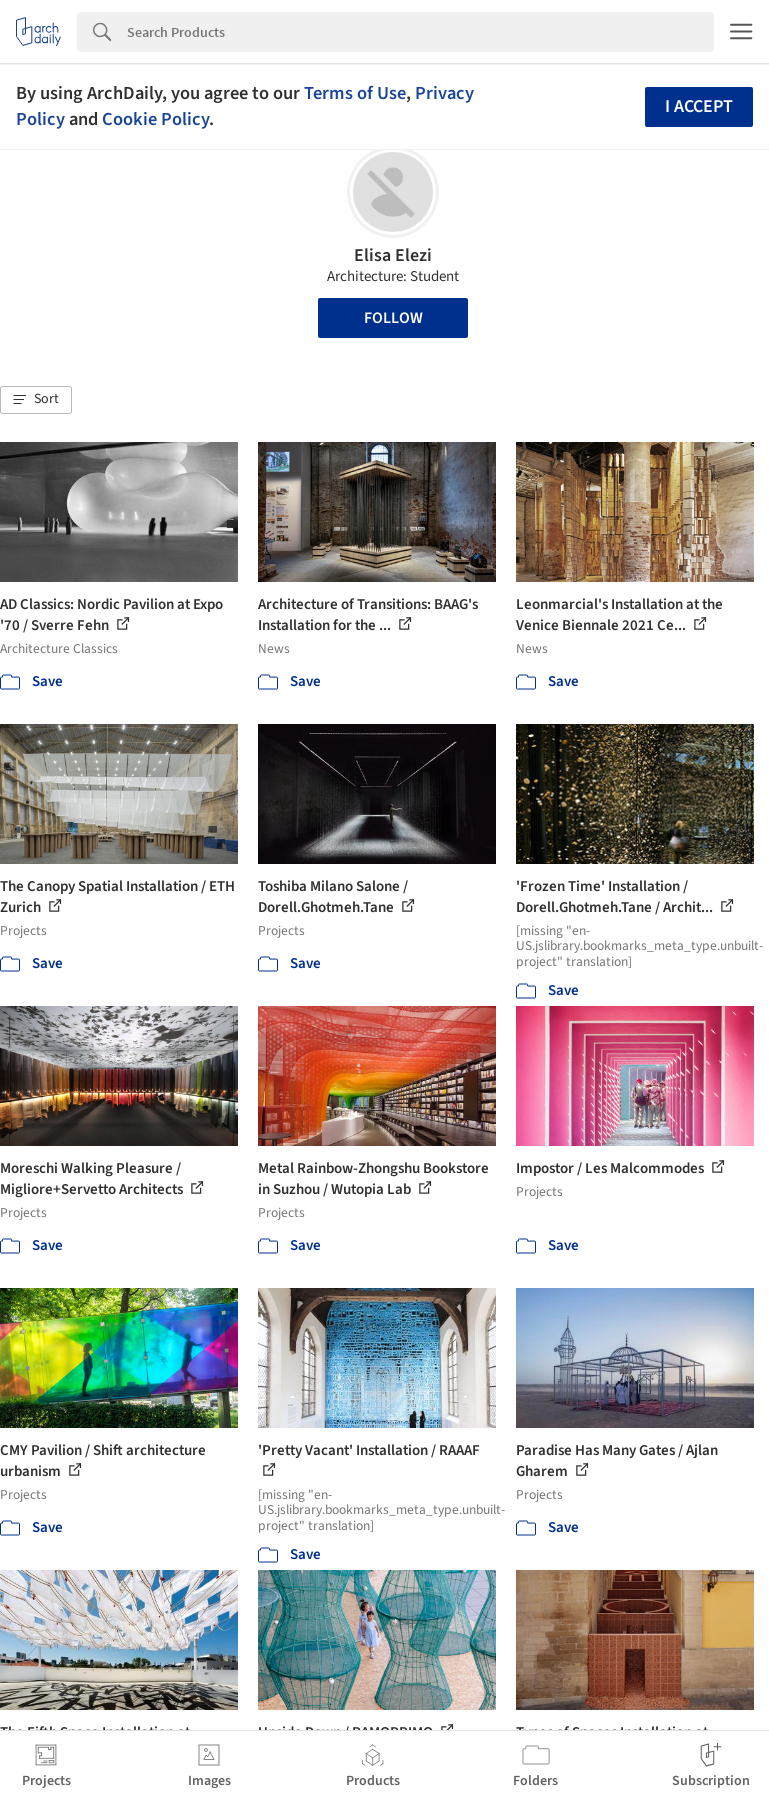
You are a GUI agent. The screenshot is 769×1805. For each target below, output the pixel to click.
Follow (393, 318)
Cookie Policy (155, 119)
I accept (699, 106)
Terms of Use (355, 93)
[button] (36, 400)
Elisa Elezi (393, 255)
